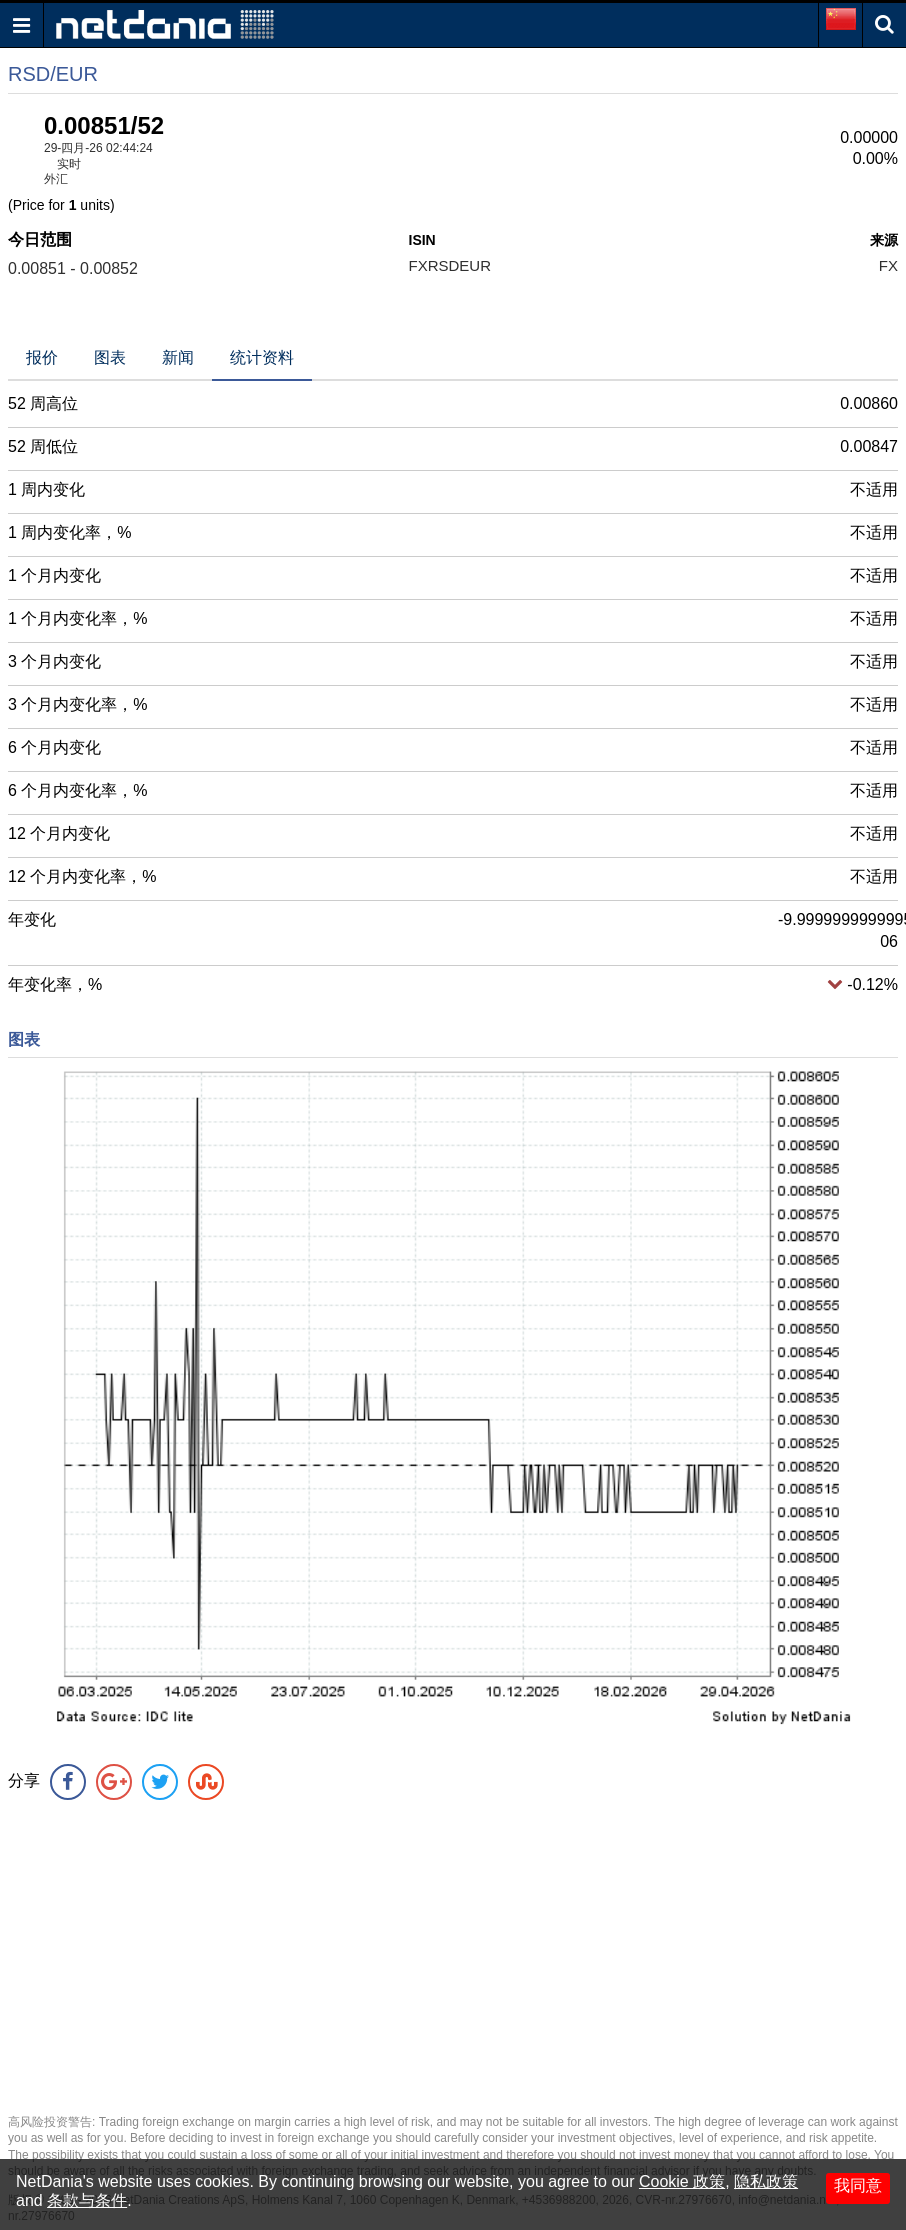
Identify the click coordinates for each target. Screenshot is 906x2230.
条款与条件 (87, 2200)
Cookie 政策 (682, 2181)
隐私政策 (766, 2181)
